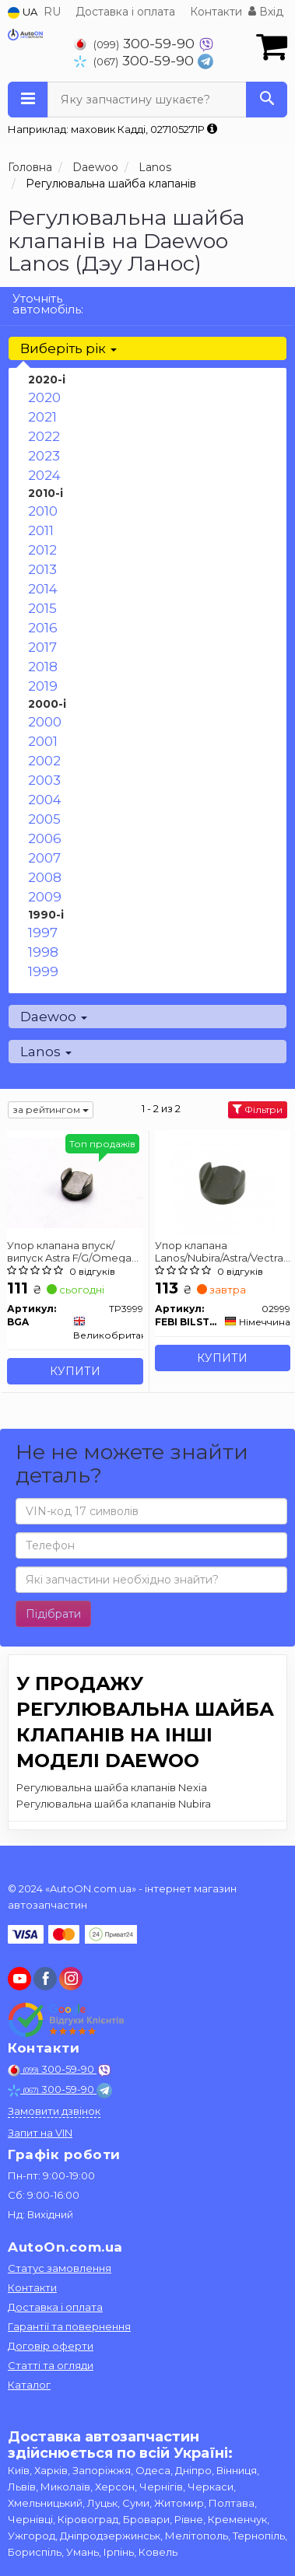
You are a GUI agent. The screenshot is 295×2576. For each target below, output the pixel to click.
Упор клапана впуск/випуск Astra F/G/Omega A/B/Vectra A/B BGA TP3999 (69, 1251)
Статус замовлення (59, 2268)
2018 (43, 666)
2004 (44, 799)
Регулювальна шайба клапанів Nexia (111, 1787)
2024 (44, 475)
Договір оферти (50, 2346)
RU (52, 12)
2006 (44, 838)
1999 (43, 971)
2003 (44, 780)
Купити (75, 1371)
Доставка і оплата (125, 12)
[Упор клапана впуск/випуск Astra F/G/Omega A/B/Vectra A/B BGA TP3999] (75, 1182)
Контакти (216, 12)
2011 (41, 530)
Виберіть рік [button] (68, 348)
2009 (44, 897)
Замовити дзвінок (54, 2111)
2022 (44, 436)
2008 (44, 877)
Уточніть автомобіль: (47, 304)
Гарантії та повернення (69, 2326)
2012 (42, 550)
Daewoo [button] (53, 1016)
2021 (42, 417)
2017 (42, 647)
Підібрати (53, 1614)
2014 (43, 589)
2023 (44, 456)
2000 (44, 722)
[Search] (266, 99)
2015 (42, 608)
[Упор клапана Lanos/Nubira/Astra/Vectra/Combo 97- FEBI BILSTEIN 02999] (222, 1182)
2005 (44, 819)
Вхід (265, 12)
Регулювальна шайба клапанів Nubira (113, 1803)
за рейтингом (50, 1109)
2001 (43, 741)
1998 (43, 952)
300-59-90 (136, 43)
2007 (44, 858)
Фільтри (258, 1109)
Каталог (29, 2384)
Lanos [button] (46, 1051)
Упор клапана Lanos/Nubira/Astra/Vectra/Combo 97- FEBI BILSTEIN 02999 (223, 1251)
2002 (44, 760)
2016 (43, 627)
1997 (43, 932)
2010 (43, 511)
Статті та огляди (50, 2365)
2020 (44, 397)
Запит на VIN (40, 2132)
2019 (43, 686)
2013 (42, 569)
